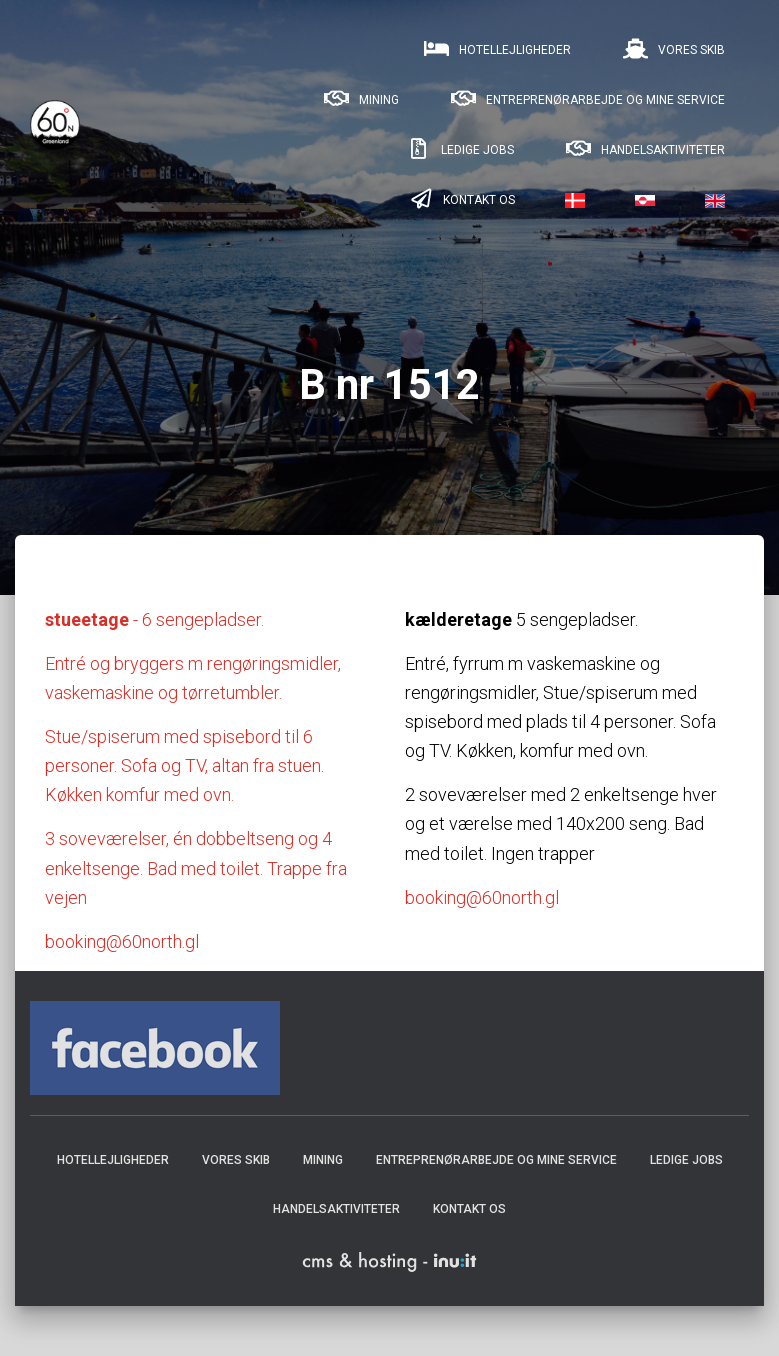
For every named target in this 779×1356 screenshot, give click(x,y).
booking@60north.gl (122, 941)
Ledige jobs (459, 149)
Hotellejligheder (496, 49)
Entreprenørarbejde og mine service (587, 99)
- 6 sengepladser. (154, 619)
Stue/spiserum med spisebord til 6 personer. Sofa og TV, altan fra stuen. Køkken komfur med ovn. (184, 765)
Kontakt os (460, 199)
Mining (360, 99)
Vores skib (673, 49)
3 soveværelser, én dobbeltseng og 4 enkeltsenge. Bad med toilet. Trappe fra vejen (196, 867)
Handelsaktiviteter (644, 149)
